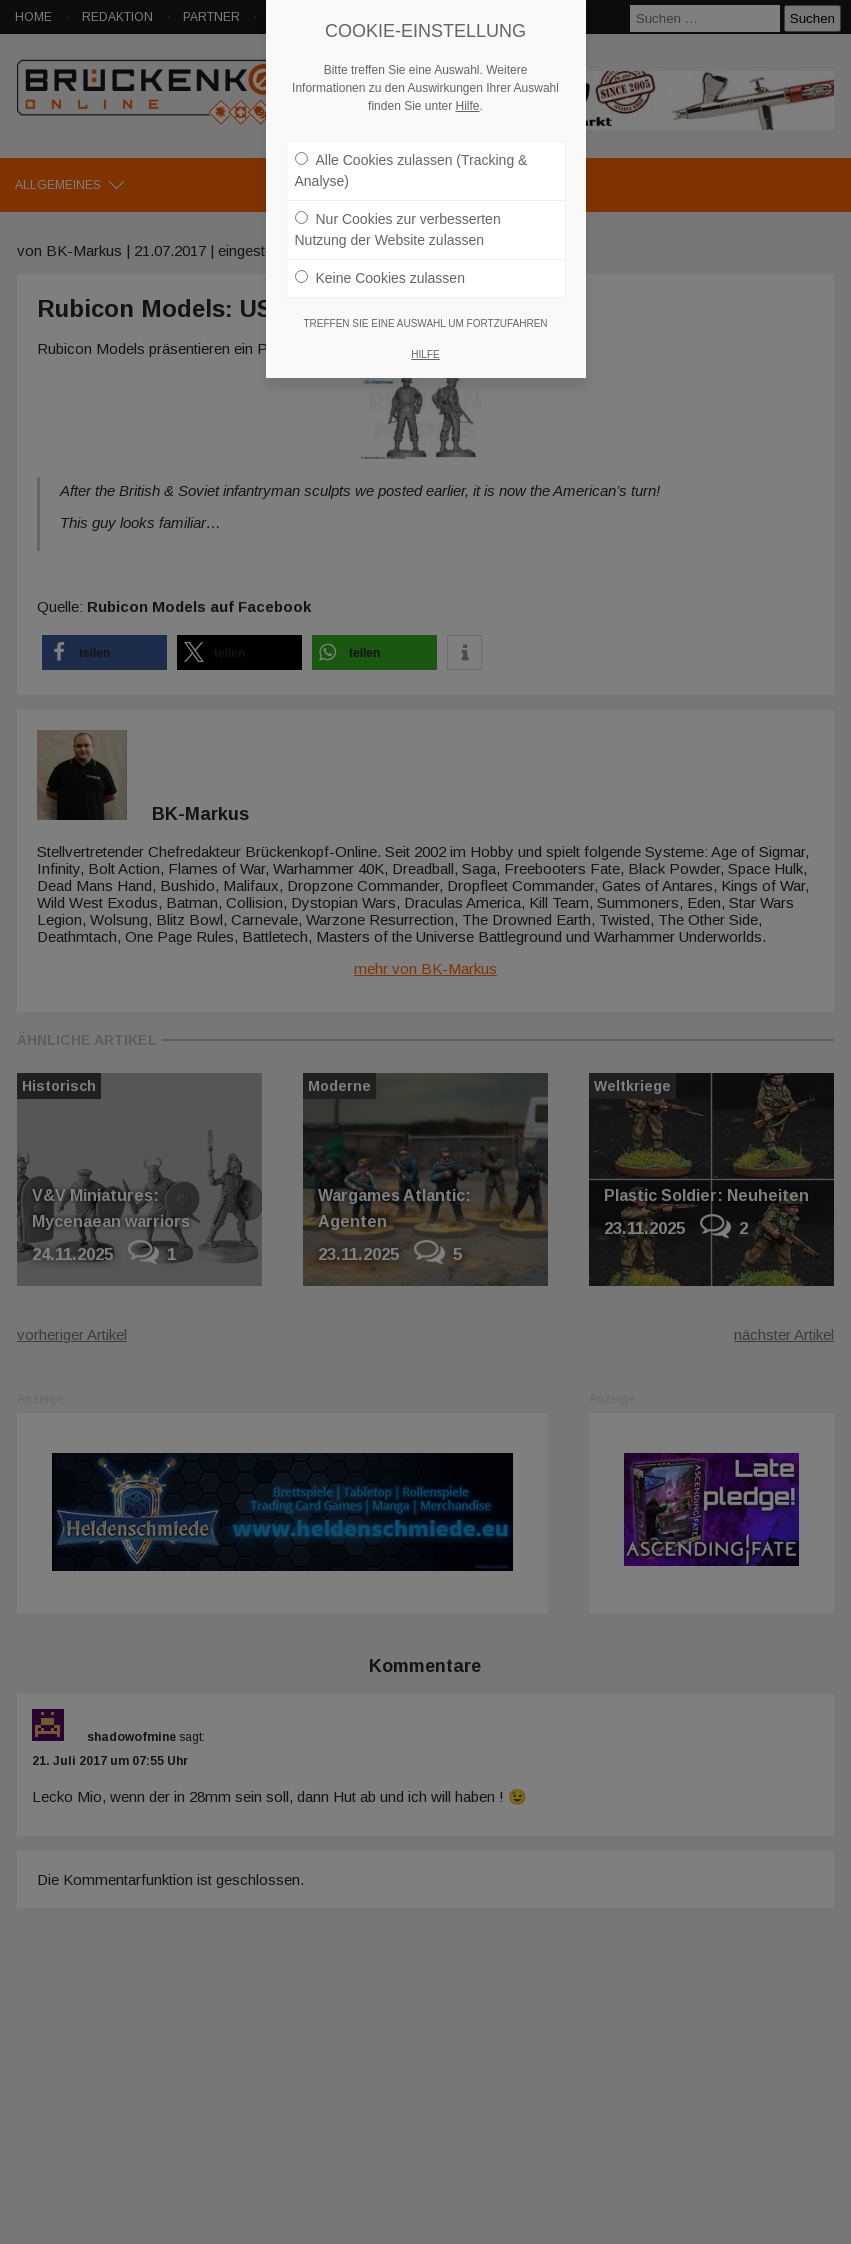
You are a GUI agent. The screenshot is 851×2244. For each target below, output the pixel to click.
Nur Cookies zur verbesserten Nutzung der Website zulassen (398, 219)
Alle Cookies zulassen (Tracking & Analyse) (411, 160)
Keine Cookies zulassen (380, 268)
